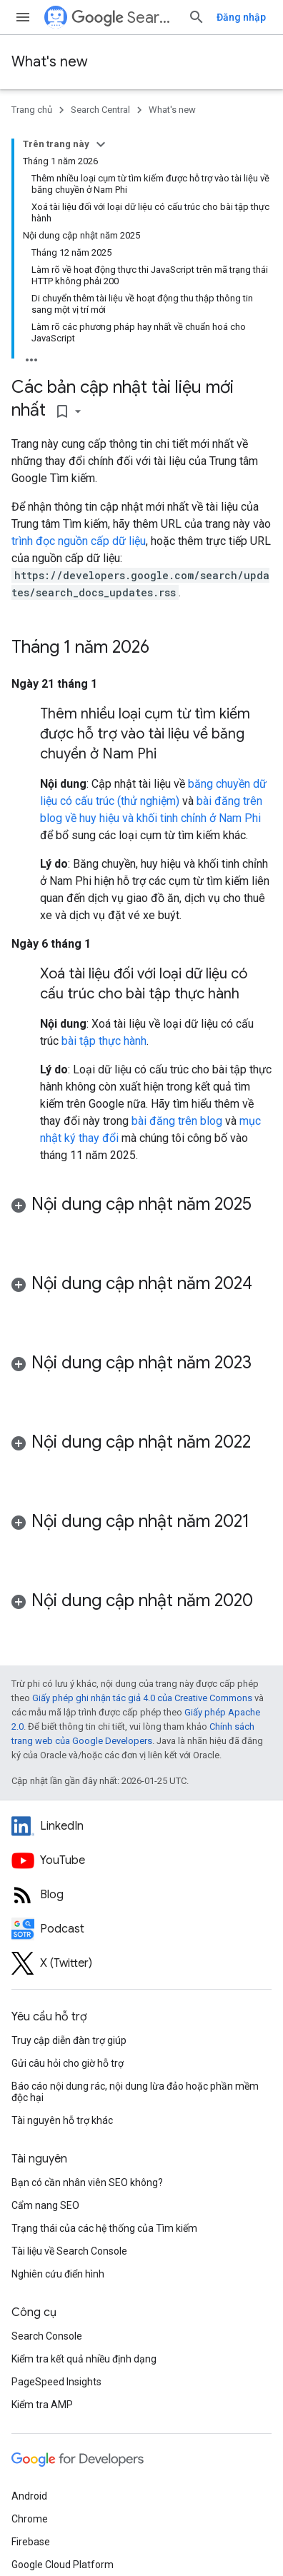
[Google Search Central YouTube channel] (141, 1860)
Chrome (29, 2519)
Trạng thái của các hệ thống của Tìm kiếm (104, 2228)
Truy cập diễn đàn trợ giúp (68, 2040)
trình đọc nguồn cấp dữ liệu (78, 541)
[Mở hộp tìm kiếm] (196, 17)
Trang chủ (31, 109)
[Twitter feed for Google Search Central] (141, 1963)
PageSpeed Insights (56, 2381)
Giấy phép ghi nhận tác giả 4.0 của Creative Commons (142, 1698)
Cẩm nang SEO (45, 2205)
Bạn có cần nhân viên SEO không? (87, 2182)
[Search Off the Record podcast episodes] (141, 1929)
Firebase (30, 2541)
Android (29, 2496)
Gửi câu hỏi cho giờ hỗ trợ (67, 2063)
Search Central (124, 17)
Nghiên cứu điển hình (57, 2274)
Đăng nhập (241, 17)
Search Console (46, 2336)
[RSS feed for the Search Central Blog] (141, 1894)
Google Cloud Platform (62, 2564)
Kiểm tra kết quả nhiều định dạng (84, 2359)
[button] (141, 1218)
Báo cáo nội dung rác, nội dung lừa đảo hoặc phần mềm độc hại (135, 2091)
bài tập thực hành (104, 1041)
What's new (49, 62)
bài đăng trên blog (176, 1121)
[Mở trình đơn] (23, 17)
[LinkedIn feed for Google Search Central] (141, 1826)
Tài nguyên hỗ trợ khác (62, 2120)
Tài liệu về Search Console (69, 2251)
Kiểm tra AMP (42, 2404)
